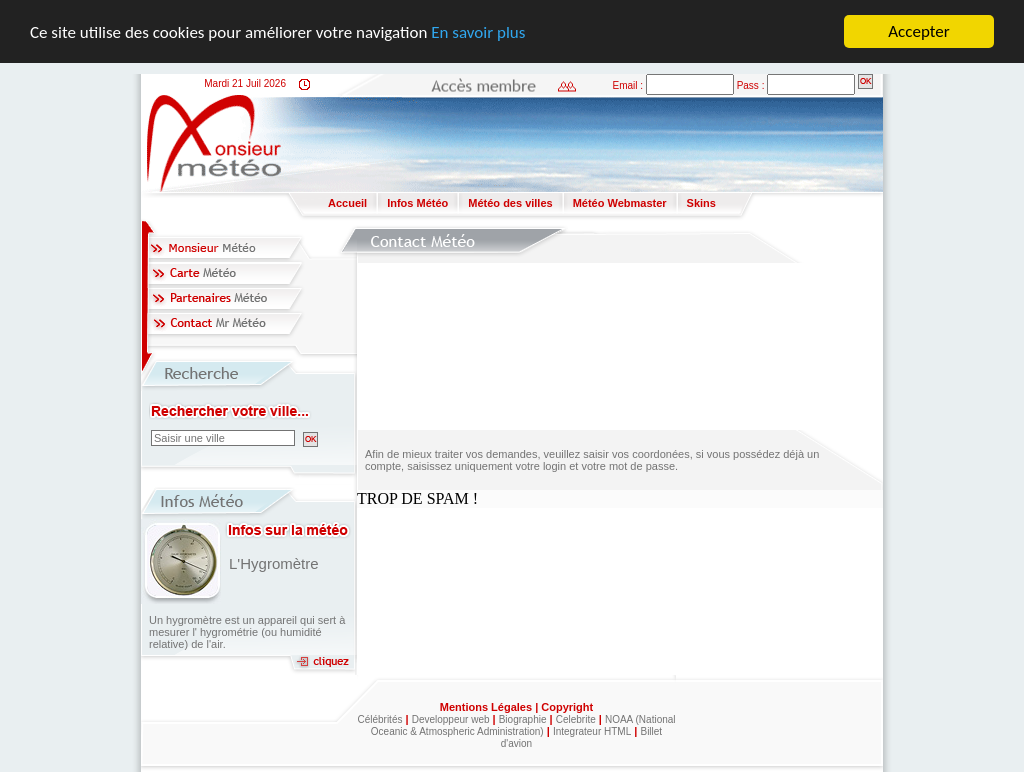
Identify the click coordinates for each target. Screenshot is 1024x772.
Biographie (523, 719)
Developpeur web (451, 719)
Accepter (918, 31)
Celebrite (576, 719)
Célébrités (379, 719)
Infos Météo (417, 203)
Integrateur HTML (592, 731)
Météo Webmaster (620, 203)
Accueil (347, 203)
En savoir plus (478, 32)
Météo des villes (510, 203)
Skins (701, 203)
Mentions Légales (487, 707)
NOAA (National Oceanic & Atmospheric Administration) (523, 725)
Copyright (567, 707)
